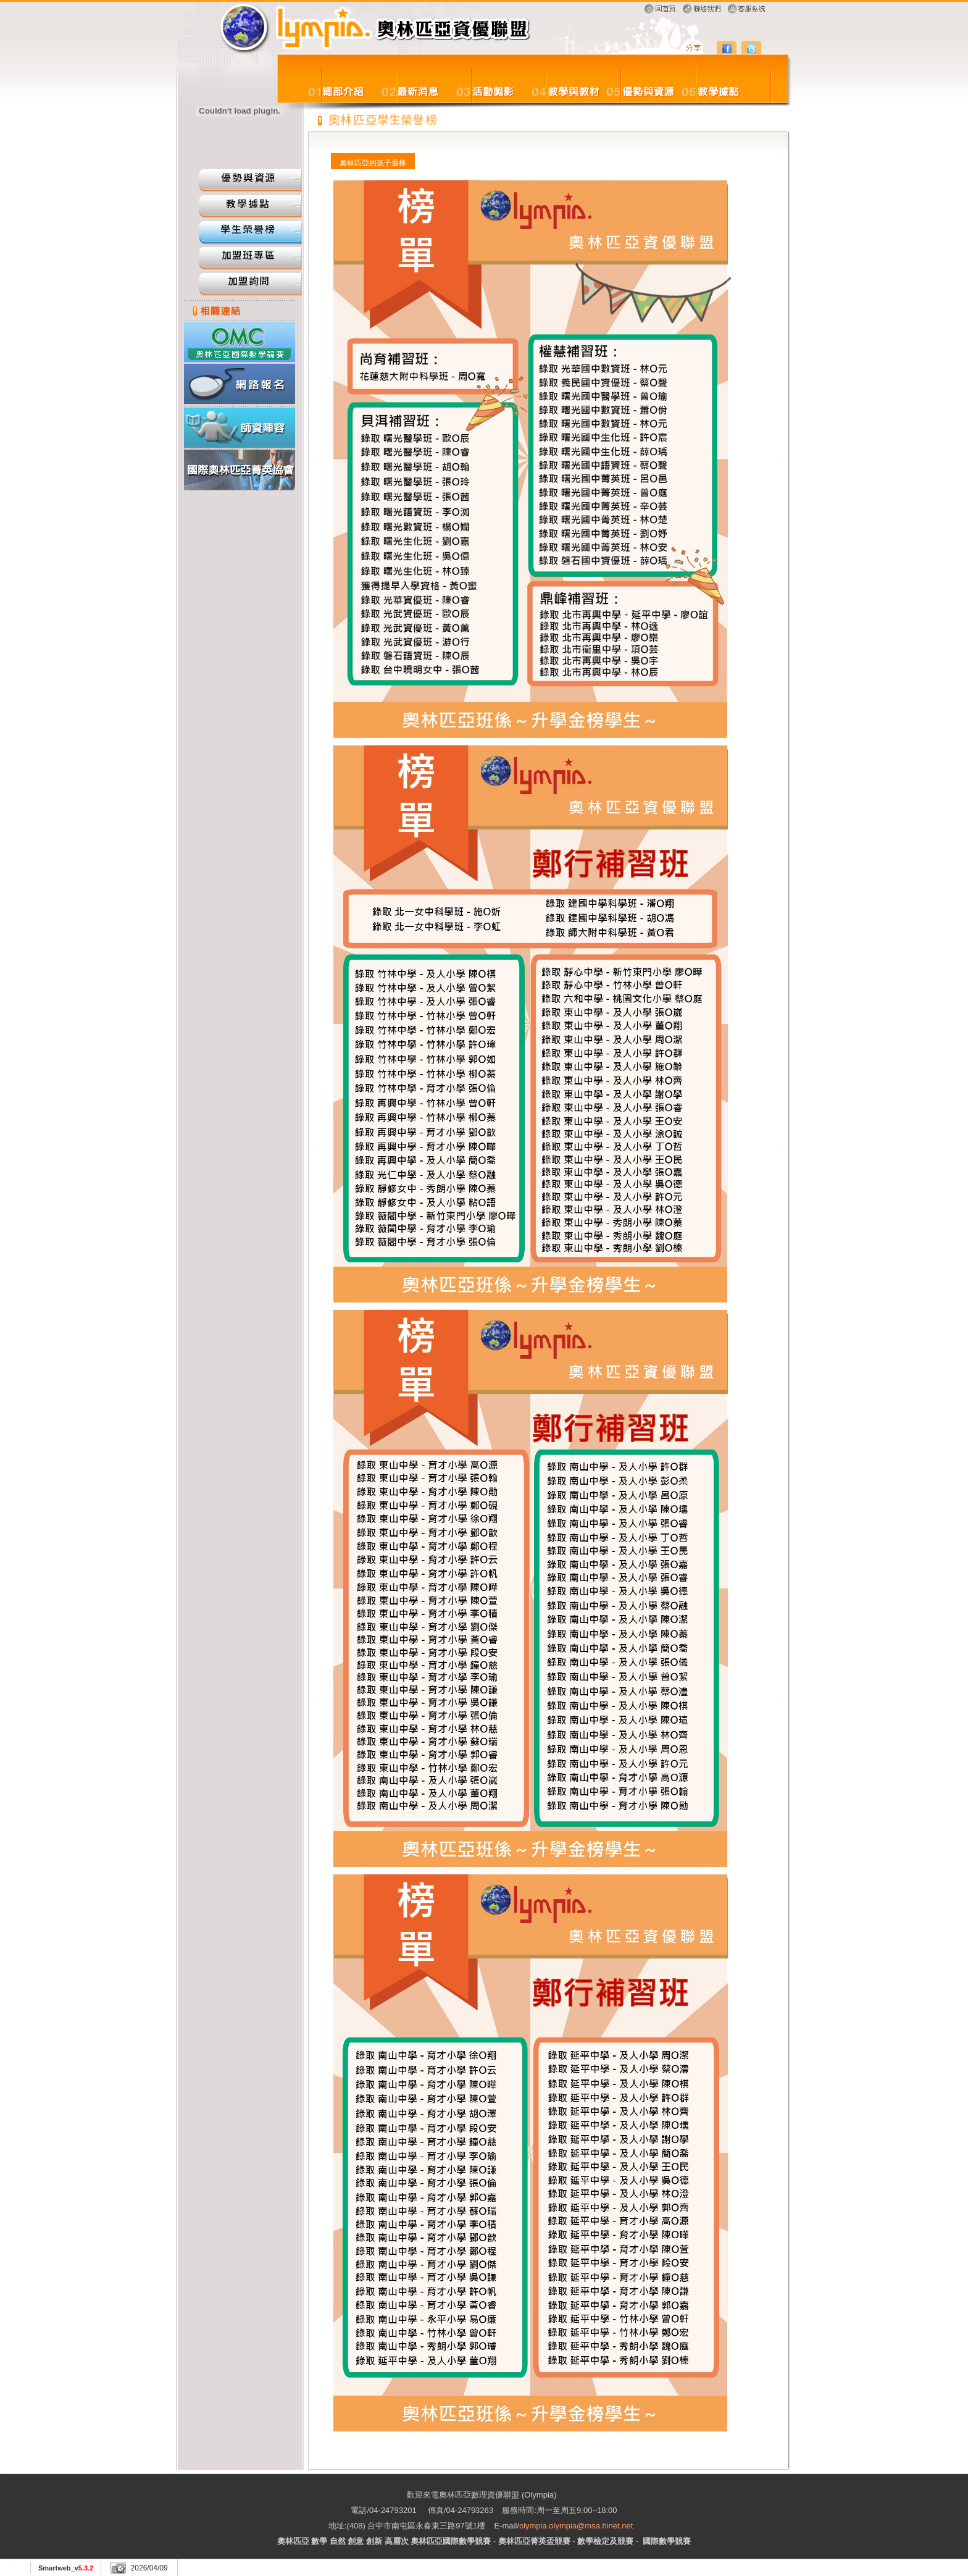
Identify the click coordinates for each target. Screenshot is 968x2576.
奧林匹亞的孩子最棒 (373, 163)
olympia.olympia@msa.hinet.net (576, 2525)
